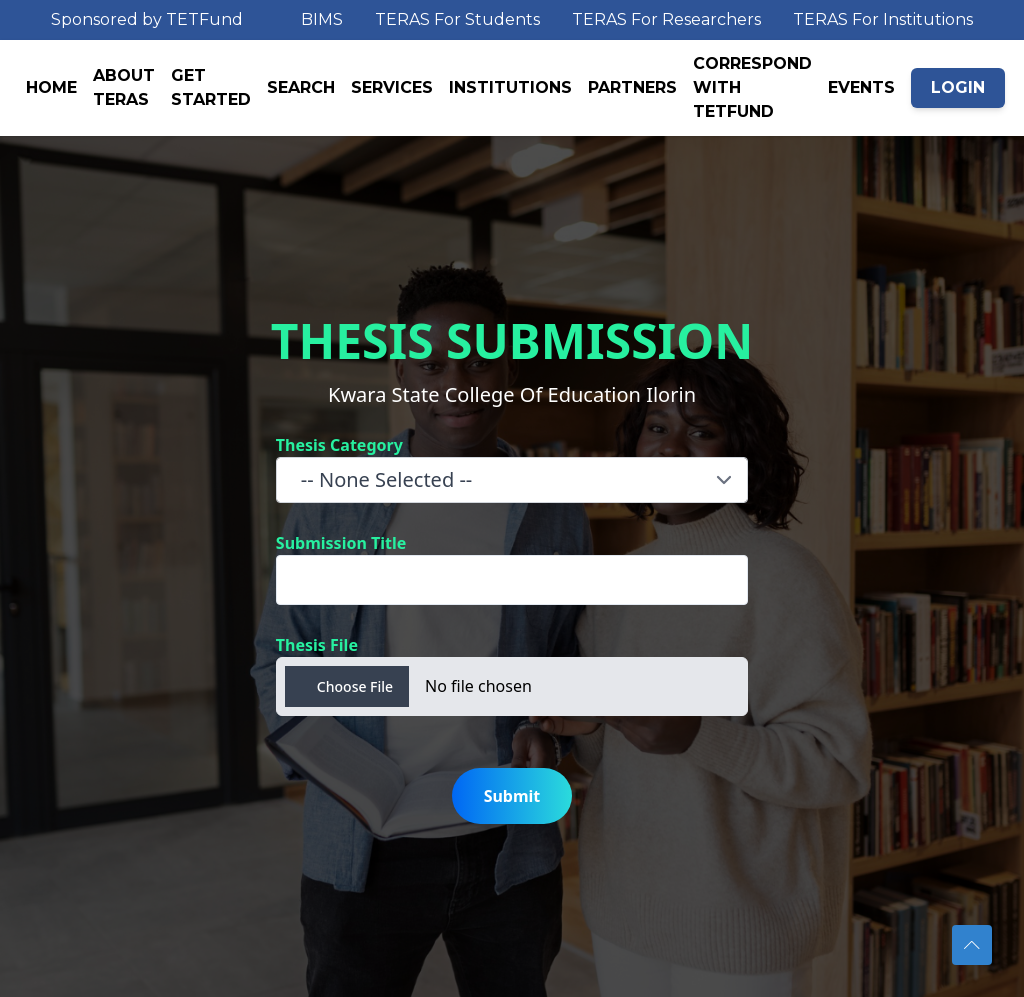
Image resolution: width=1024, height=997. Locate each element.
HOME (51, 87)
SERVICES (392, 87)
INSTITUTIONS (510, 87)
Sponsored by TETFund (147, 19)
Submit (512, 796)
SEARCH (301, 87)
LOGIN (958, 87)
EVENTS (861, 87)
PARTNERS (632, 87)
